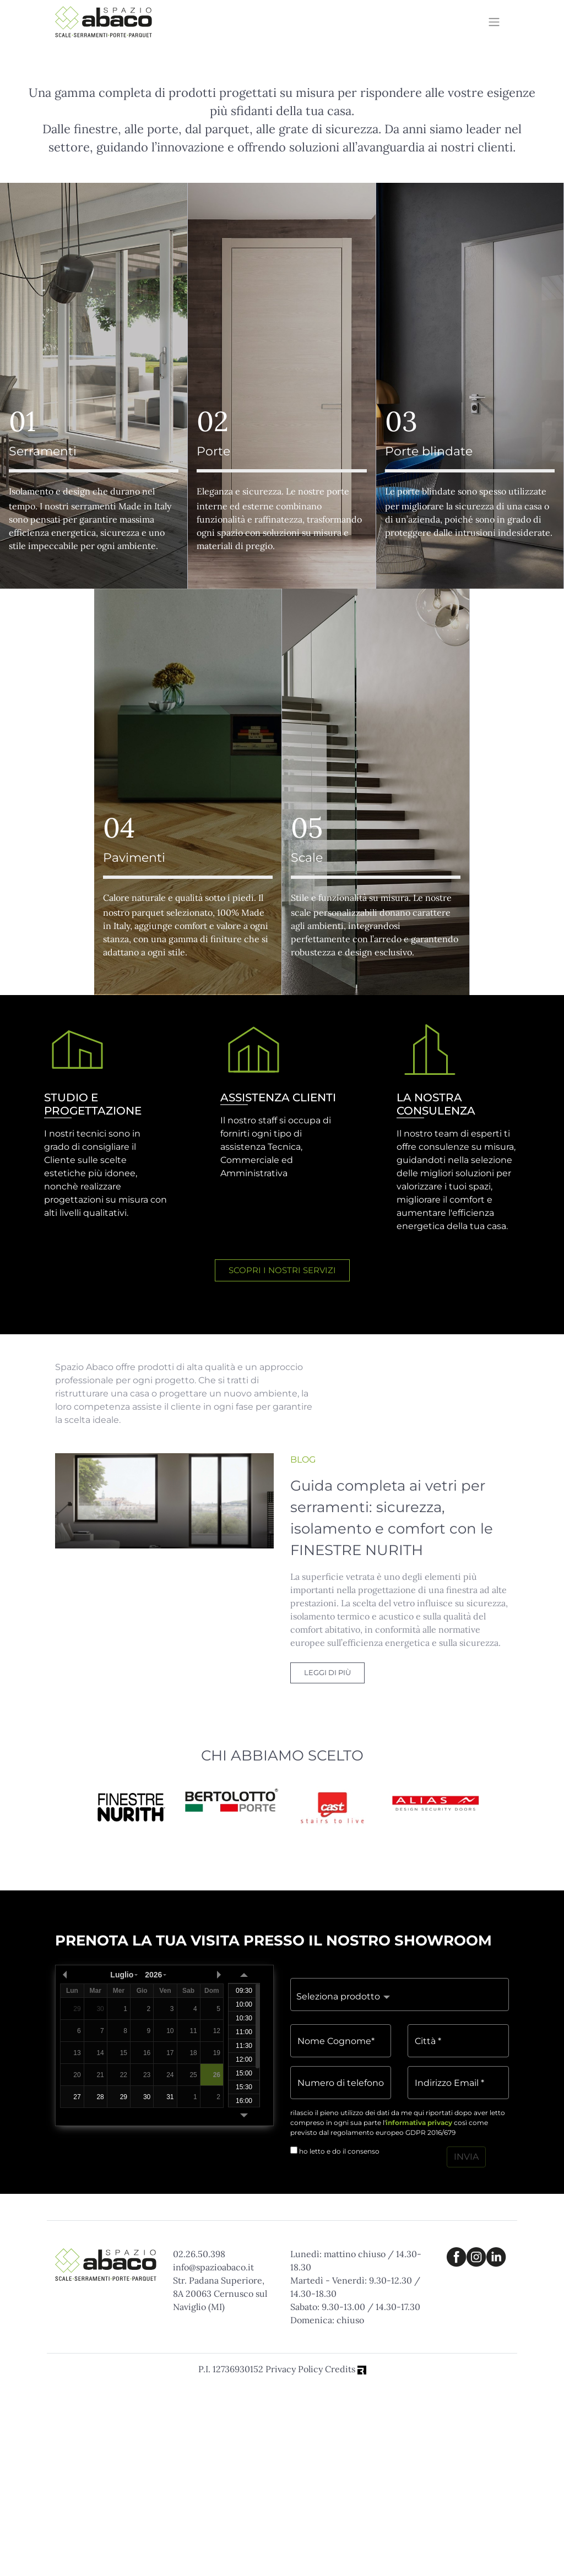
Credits (345, 2560)
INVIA (466, 2348)
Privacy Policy (294, 2560)
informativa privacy (419, 2314)
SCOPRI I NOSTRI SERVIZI (282, 1462)
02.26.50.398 (199, 2445)
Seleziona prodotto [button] (338, 2188)
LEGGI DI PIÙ (327, 1864)
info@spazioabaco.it (213, 2458)
